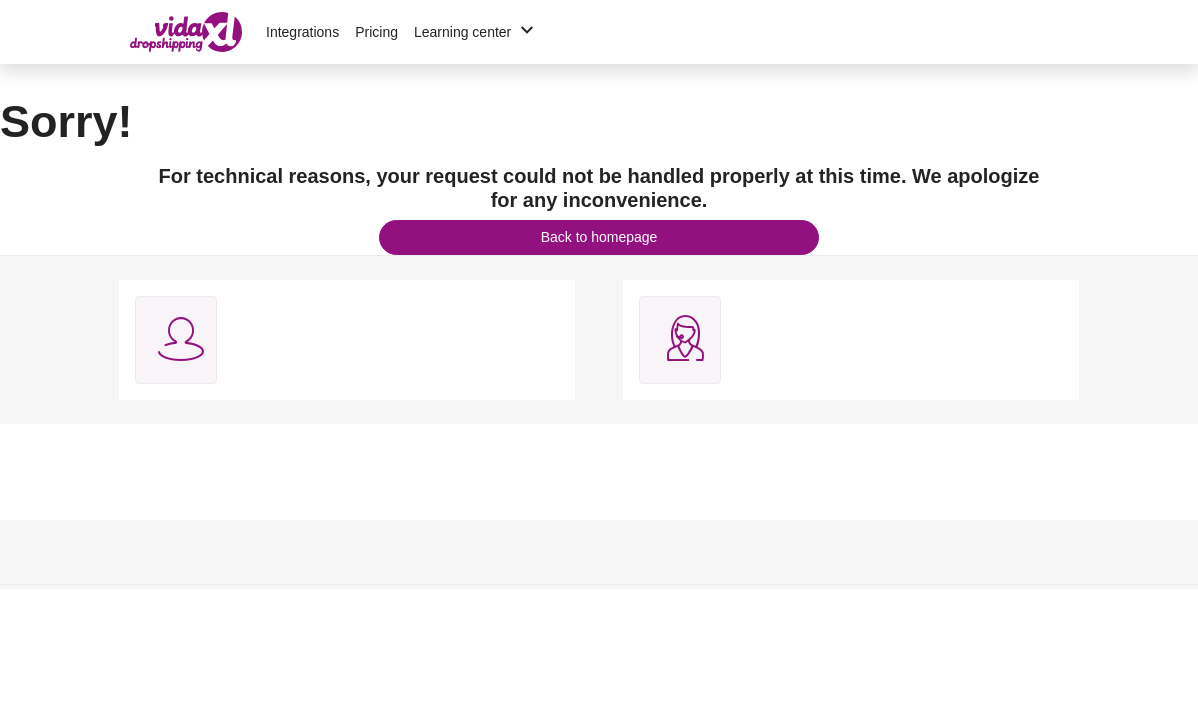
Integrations (302, 32)
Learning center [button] (476, 32)
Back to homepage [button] (599, 237)
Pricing (376, 32)
